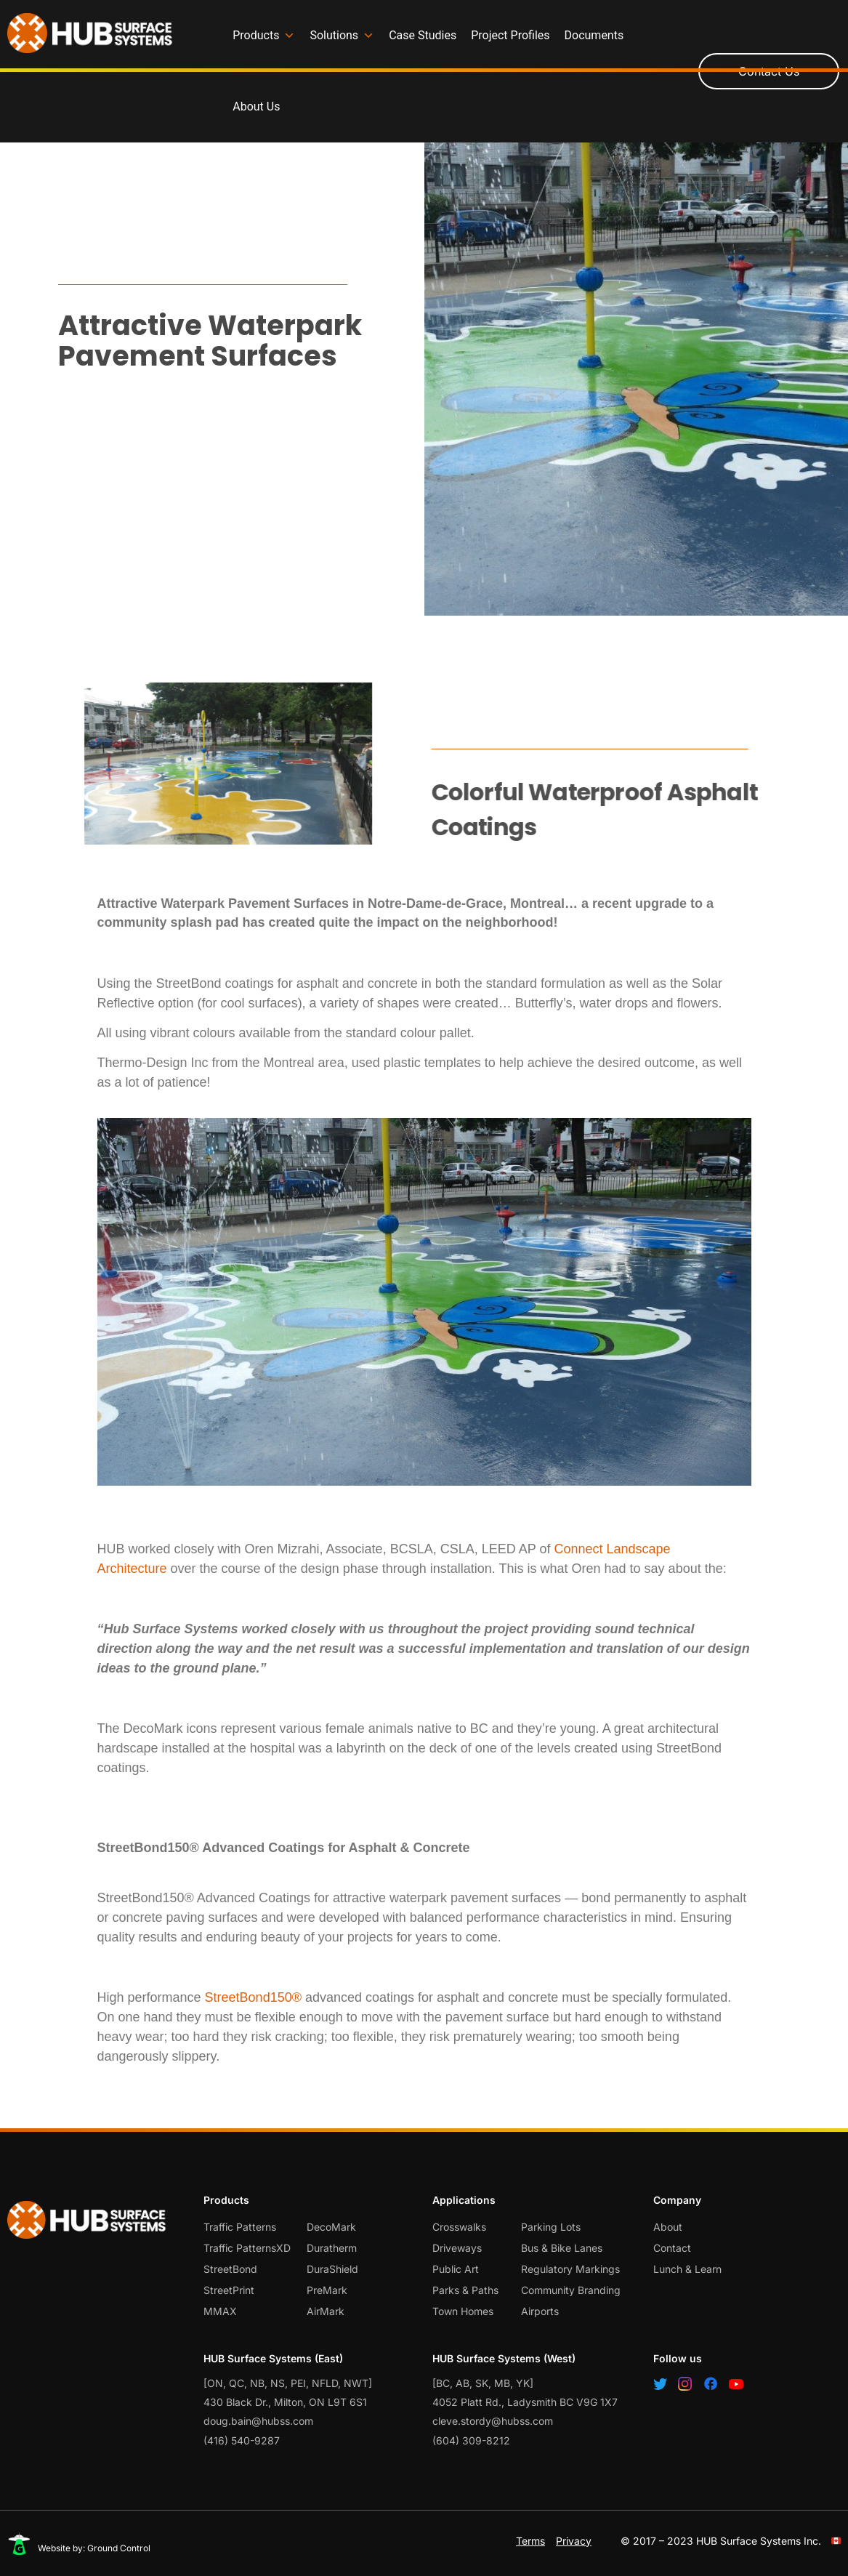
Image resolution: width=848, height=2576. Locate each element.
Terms (530, 2541)
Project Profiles (510, 35)
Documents (594, 35)
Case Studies (422, 35)
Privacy (573, 2541)
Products (264, 35)
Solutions (342, 35)
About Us (256, 106)
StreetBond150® (255, 1997)
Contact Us (768, 71)
